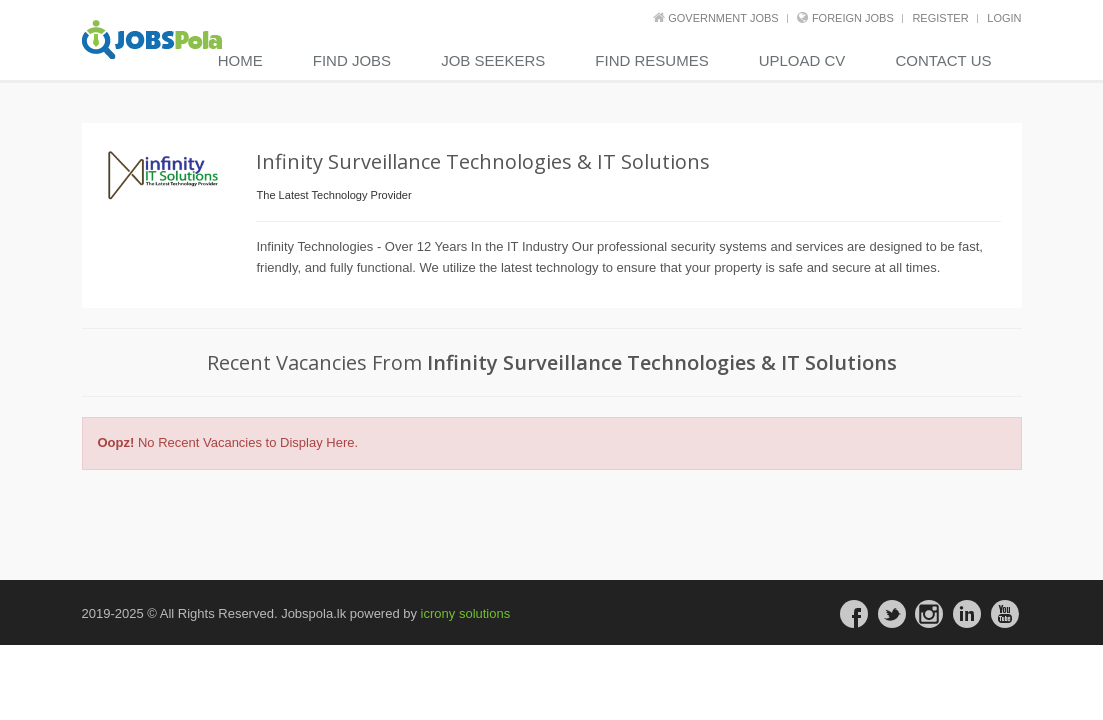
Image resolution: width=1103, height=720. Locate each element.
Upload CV (802, 60)
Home (240, 60)
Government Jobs (723, 18)
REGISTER (940, 18)
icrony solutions (466, 613)
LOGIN (1004, 18)
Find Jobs (352, 60)
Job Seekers (493, 60)
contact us (943, 60)
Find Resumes (651, 60)
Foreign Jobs (853, 18)
